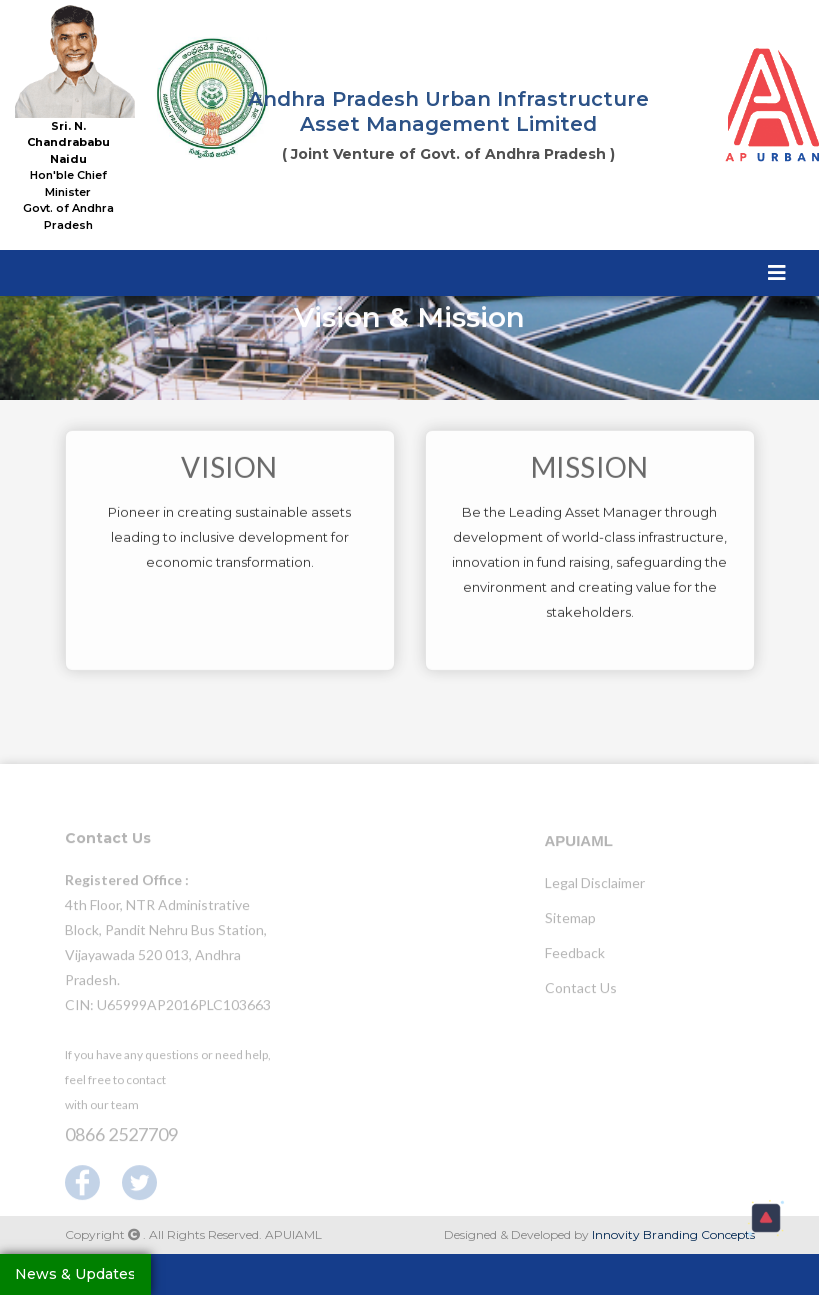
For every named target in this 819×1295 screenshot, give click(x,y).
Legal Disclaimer (595, 887)
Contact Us (581, 992)
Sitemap (570, 922)
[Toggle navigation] (777, 272)
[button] (766, 1218)
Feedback (575, 957)
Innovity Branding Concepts (673, 1234)
